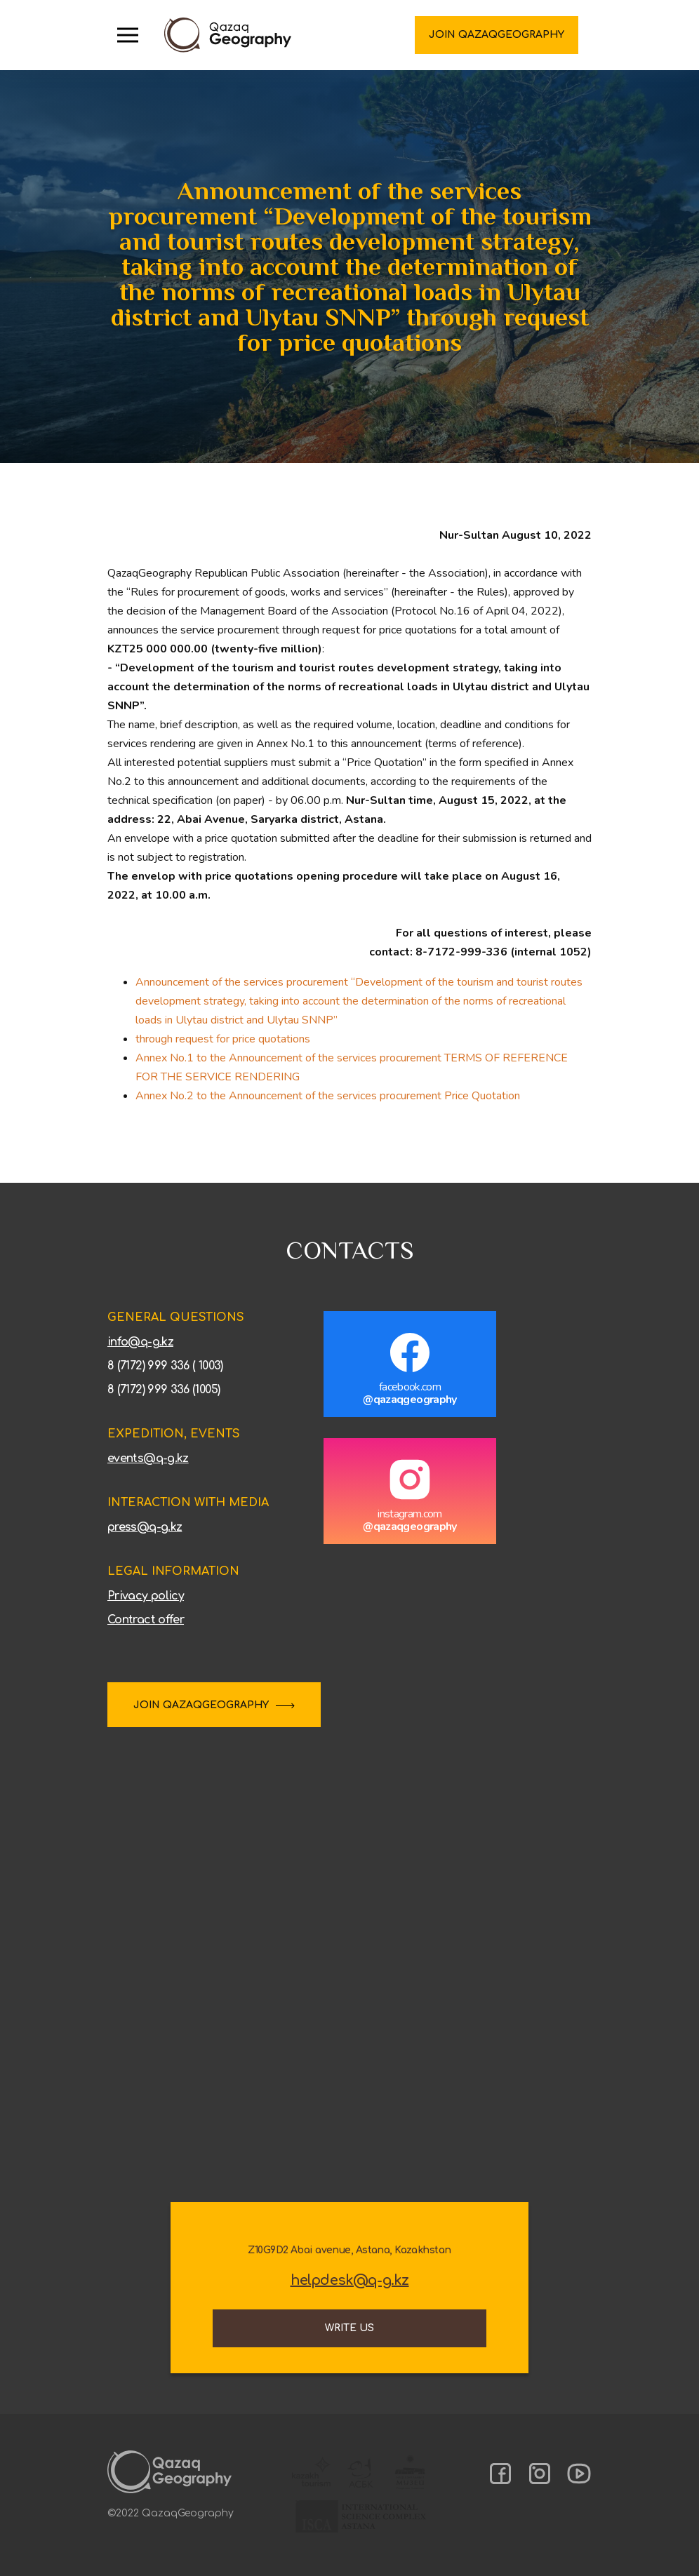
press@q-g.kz (144, 1527)
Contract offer (145, 1620)
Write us (349, 2328)
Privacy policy (145, 1596)
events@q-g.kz (148, 1458)
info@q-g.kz (140, 1342)
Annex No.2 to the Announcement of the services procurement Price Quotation (327, 1095)
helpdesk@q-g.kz (350, 2280)
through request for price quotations (222, 1039)
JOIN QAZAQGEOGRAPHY (201, 1705)
